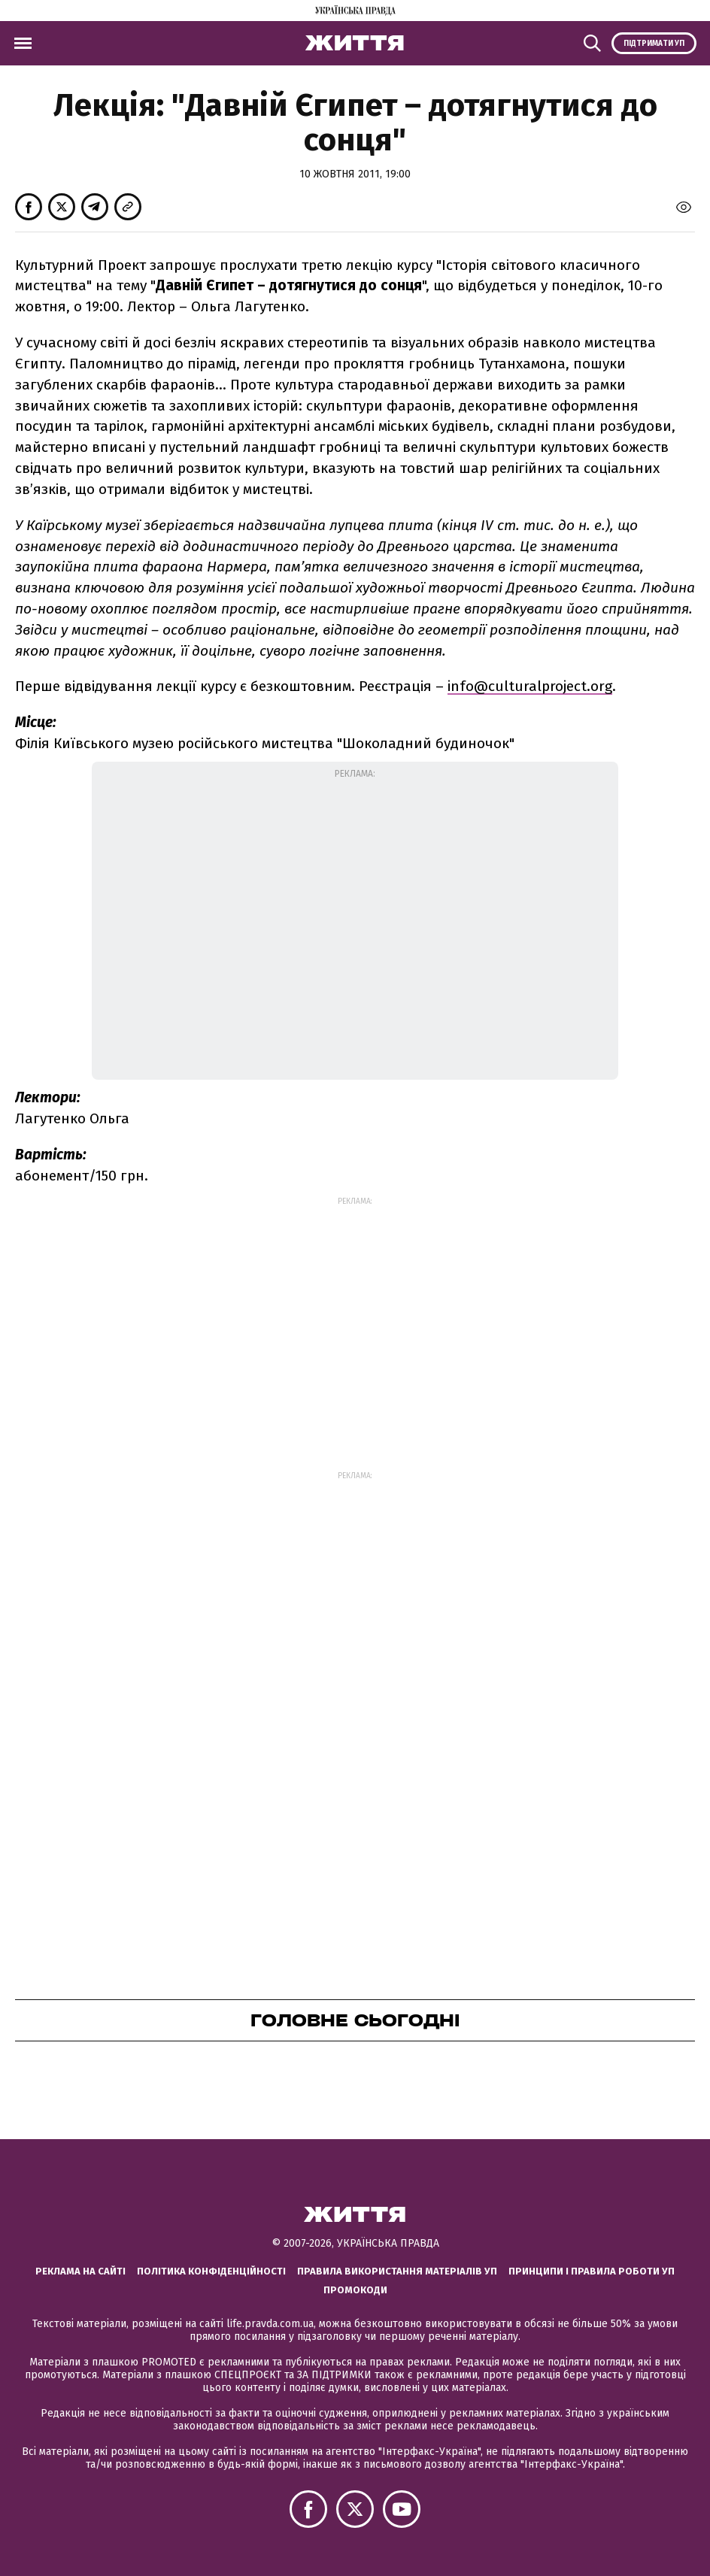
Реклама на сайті (80, 2271)
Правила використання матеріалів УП (397, 2271)
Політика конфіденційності (211, 2271)
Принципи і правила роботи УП (591, 2271)
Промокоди (355, 2290)
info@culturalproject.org (530, 686)
